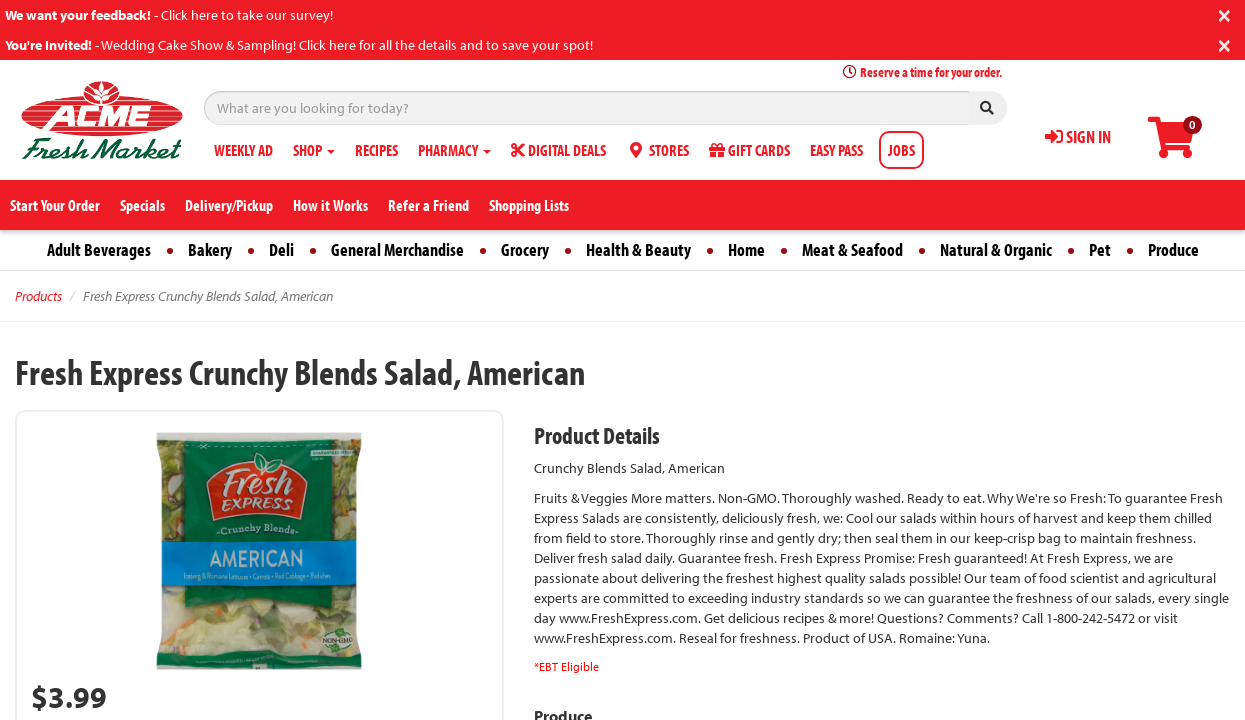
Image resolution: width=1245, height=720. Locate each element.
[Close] (1224, 13)
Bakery (210, 249)
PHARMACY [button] (454, 150)
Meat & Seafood (852, 249)
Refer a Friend (428, 205)
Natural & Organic (996, 249)
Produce (1173, 249)
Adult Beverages (99, 249)
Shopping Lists (529, 205)
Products (38, 296)
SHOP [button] (314, 150)
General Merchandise (397, 249)
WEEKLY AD (243, 150)
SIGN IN (1078, 136)
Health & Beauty (638, 249)
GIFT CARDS (749, 150)
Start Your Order (55, 205)
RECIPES (376, 150)
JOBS (901, 150)
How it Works (330, 205)
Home (746, 249)
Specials (142, 205)
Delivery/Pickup (229, 205)
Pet (1100, 249)
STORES (657, 150)
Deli (281, 249)
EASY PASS (836, 150)
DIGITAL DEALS (558, 150)
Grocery (525, 249)
